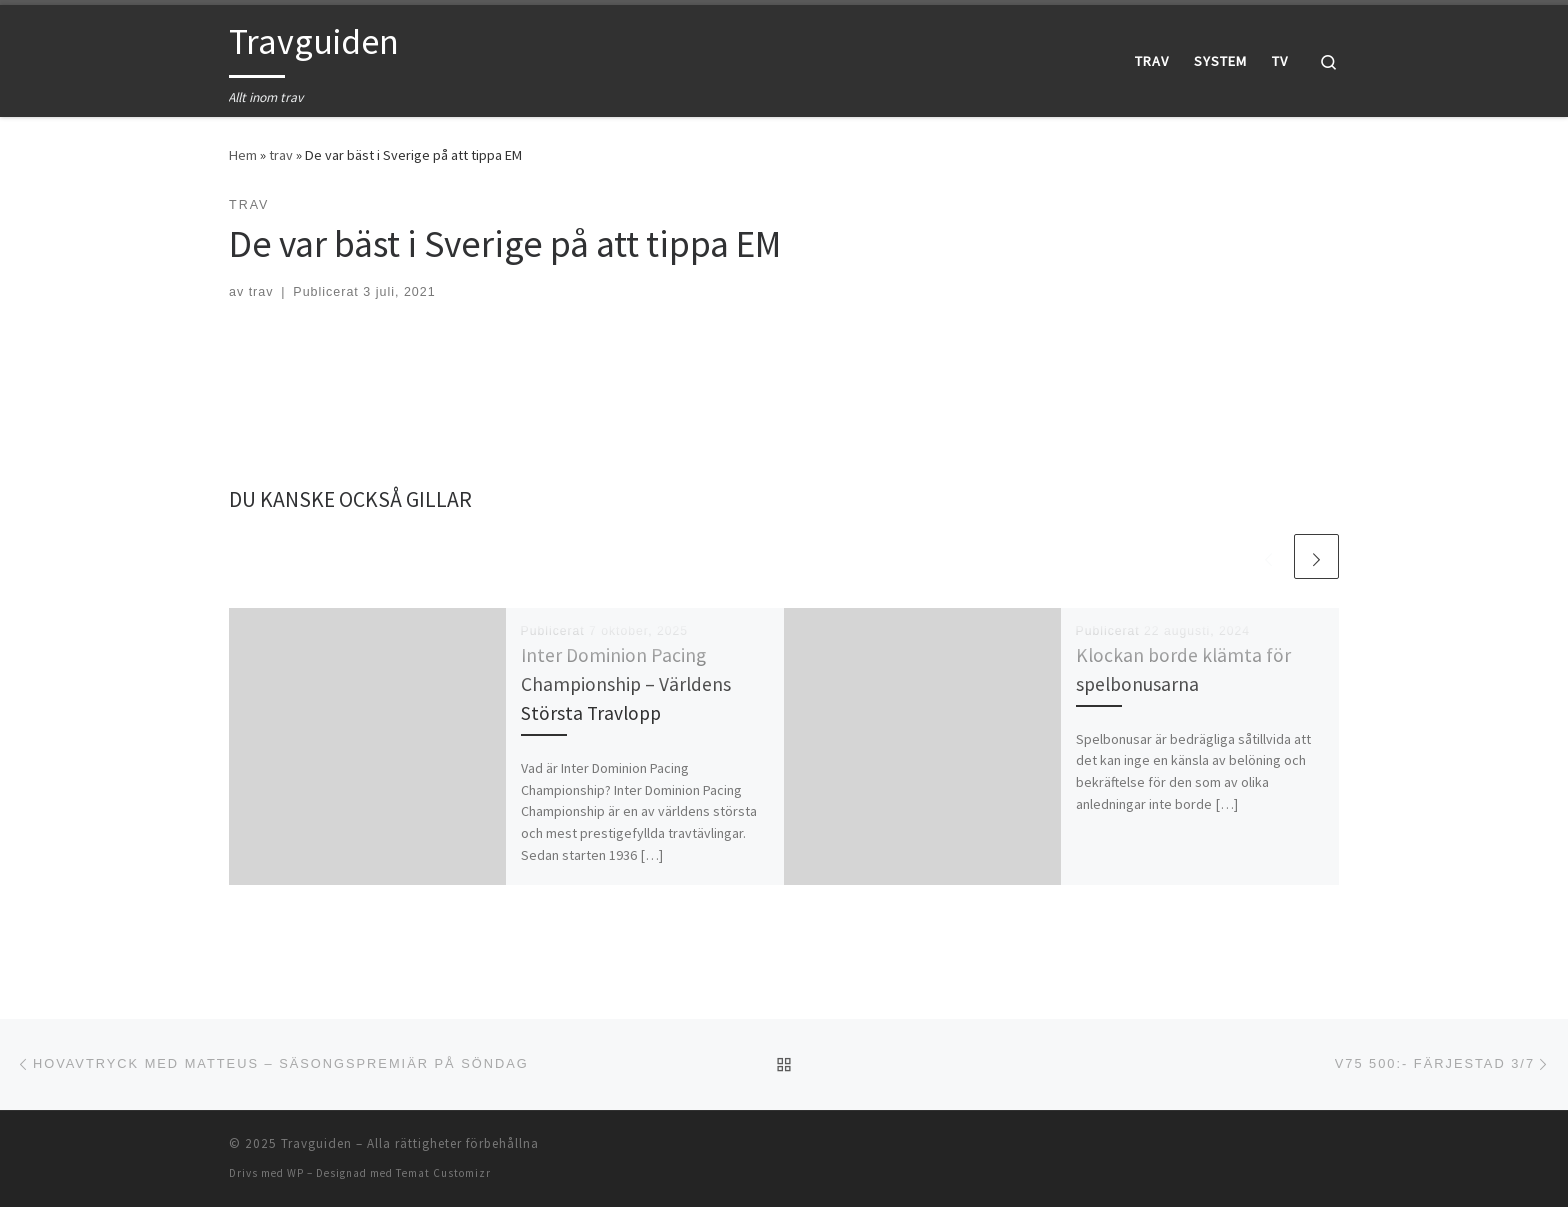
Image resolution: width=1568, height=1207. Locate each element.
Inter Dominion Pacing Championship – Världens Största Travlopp (626, 684)
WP (295, 1173)
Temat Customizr (443, 1173)
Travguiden (316, 1143)
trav (281, 155)
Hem (243, 155)
